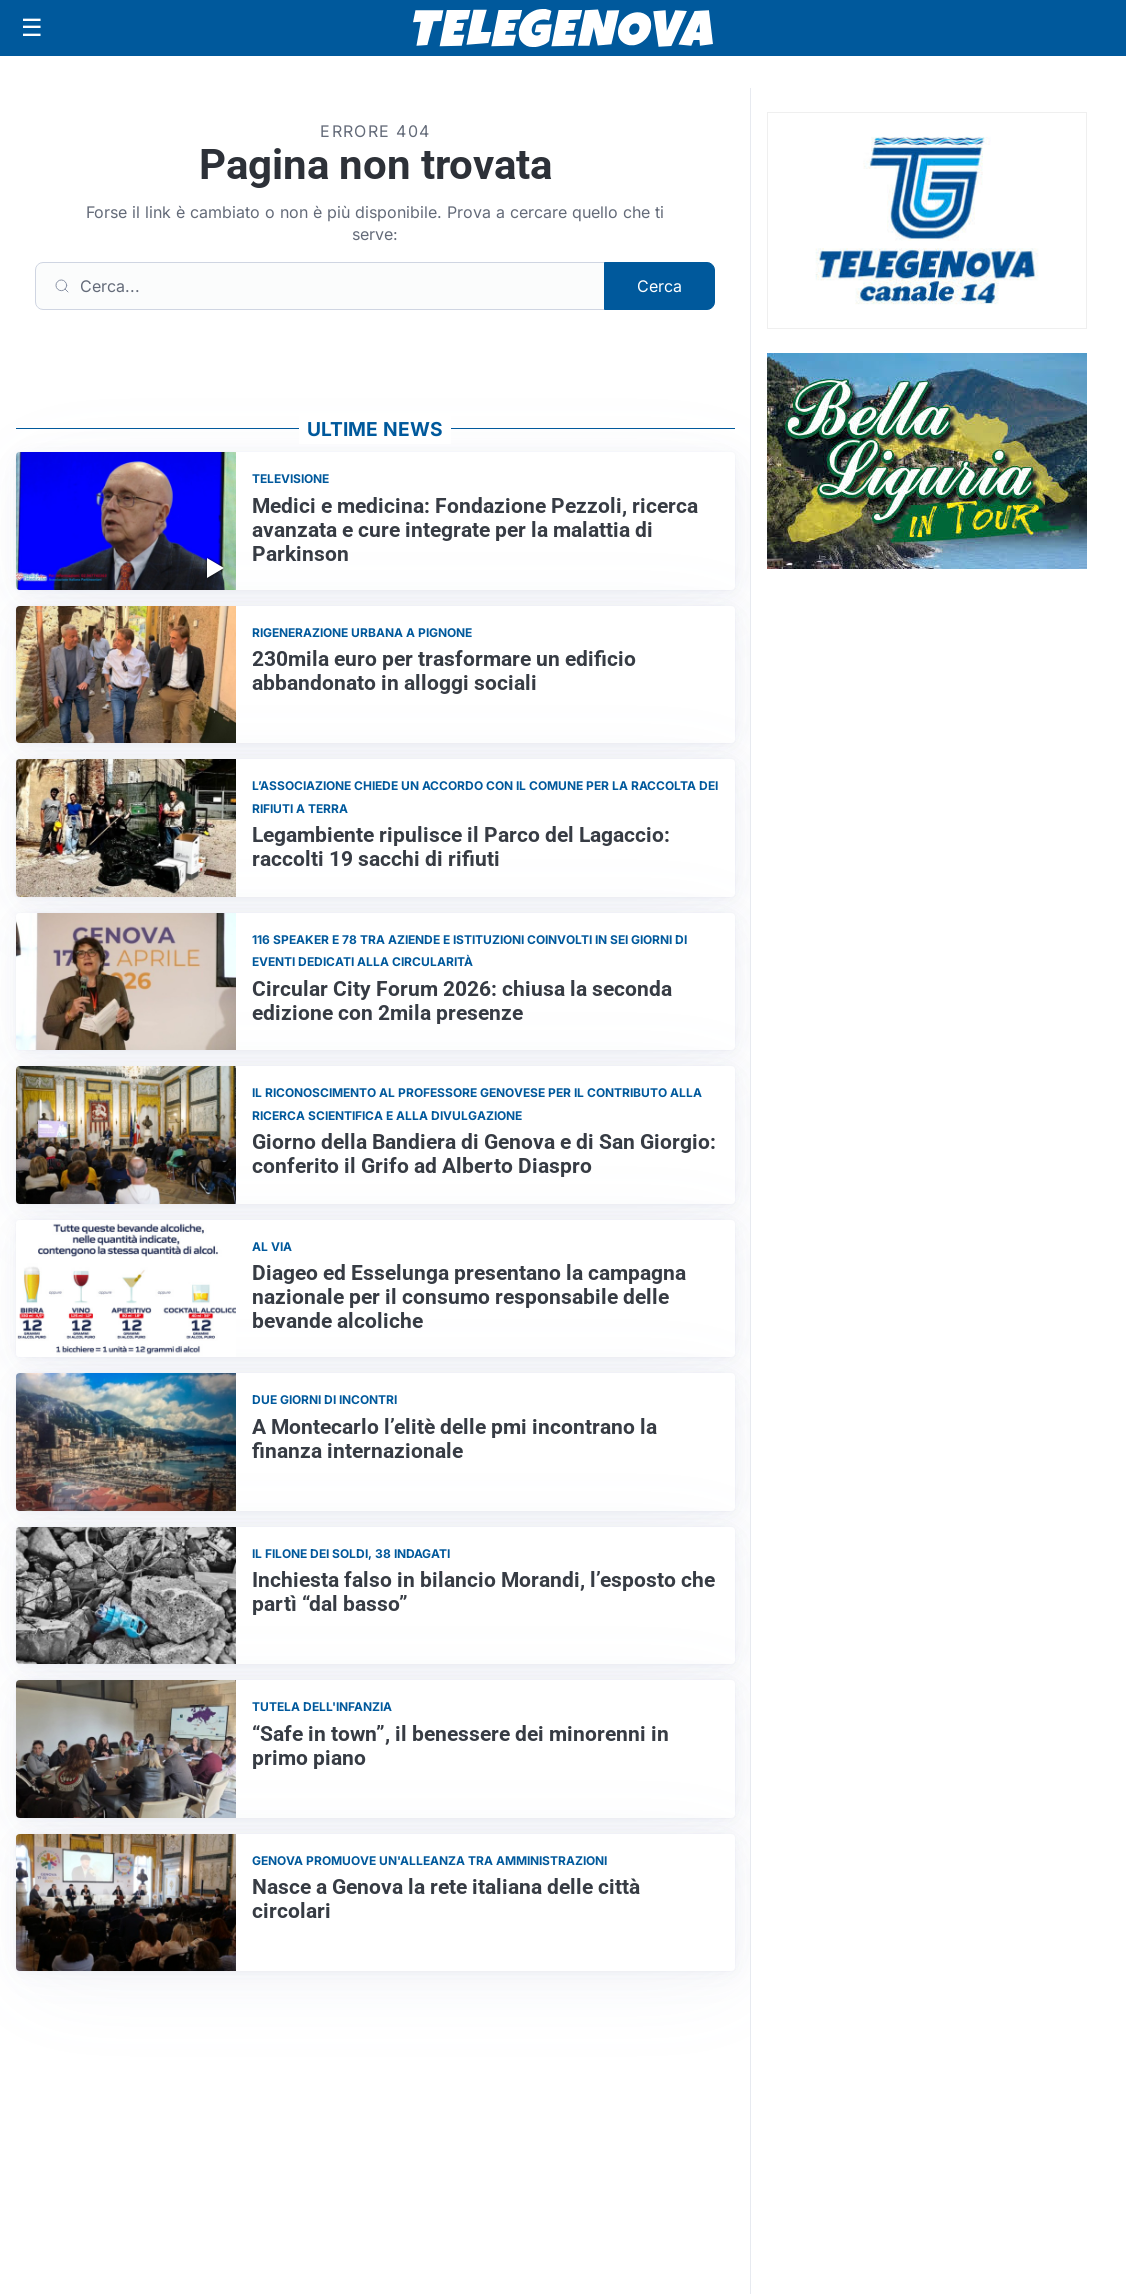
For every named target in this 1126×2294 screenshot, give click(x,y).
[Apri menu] (32, 28)
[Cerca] (320, 286)
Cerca (659, 286)
